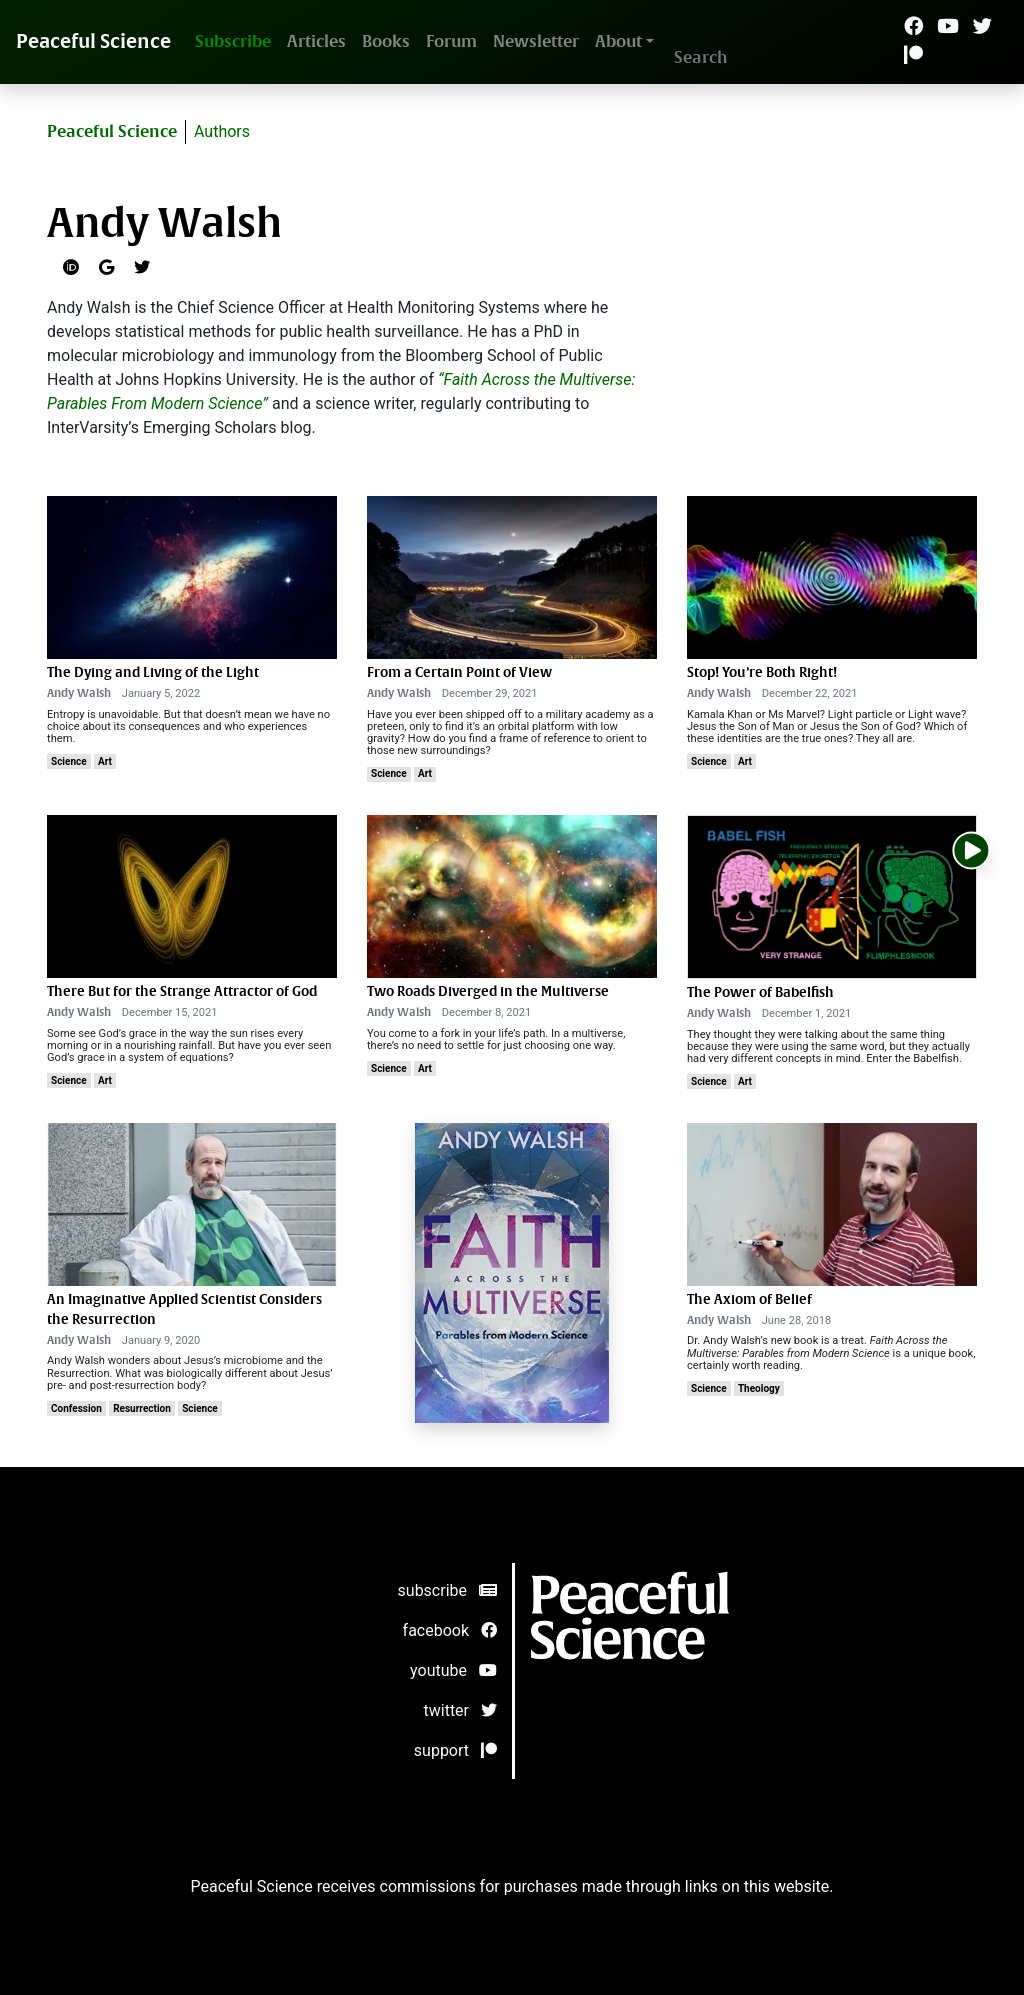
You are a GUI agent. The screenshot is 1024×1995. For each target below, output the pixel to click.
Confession (76, 1408)
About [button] (618, 41)
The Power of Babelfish (760, 992)
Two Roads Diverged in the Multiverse (488, 991)
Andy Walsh (79, 693)
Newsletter (536, 41)
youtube (453, 1670)
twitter (461, 1710)
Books (386, 41)
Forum (451, 41)
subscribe (447, 1590)
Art (105, 761)
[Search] (768, 57)
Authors (222, 131)
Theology (759, 1388)
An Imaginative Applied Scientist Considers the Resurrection (184, 1309)
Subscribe (233, 41)
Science (69, 761)
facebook (450, 1630)
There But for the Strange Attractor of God (182, 991)
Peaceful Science (93, 41)
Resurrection (142, 1408)
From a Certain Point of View (459, 672)
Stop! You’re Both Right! (762, 672)
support (455, 1750)
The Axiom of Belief (749, 1299)
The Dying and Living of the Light (153, 672)
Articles (316, 41)
